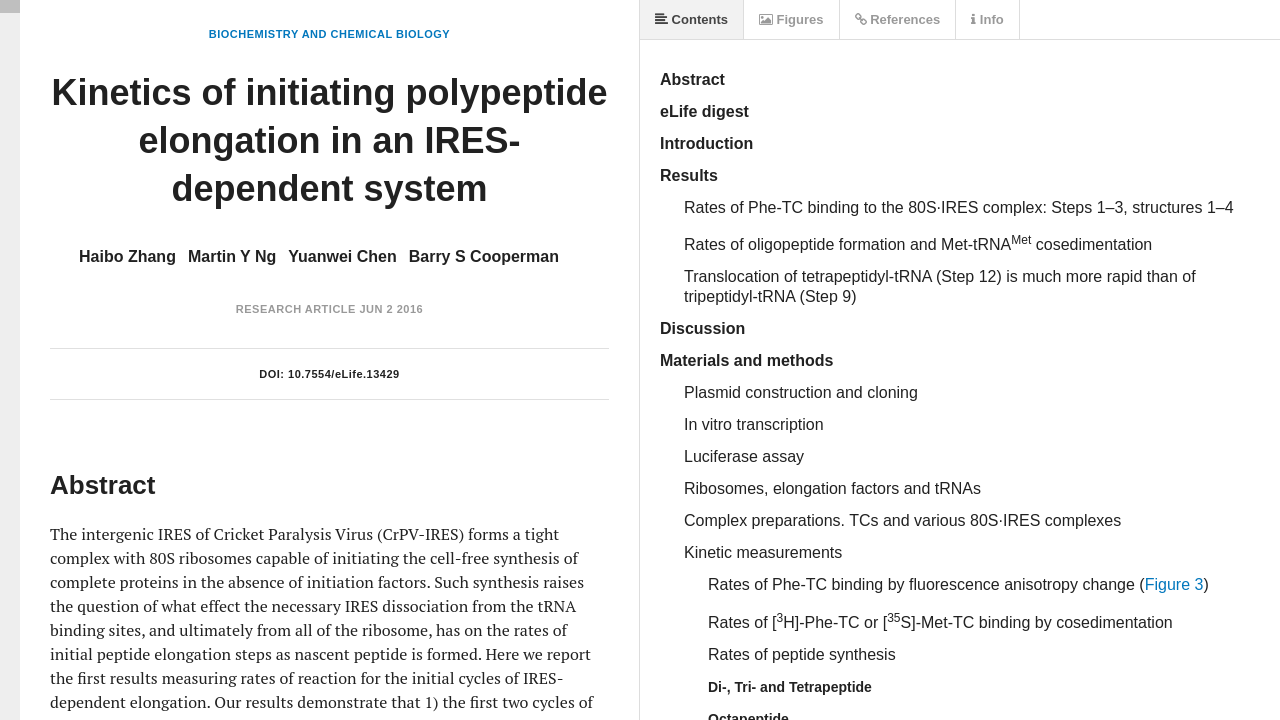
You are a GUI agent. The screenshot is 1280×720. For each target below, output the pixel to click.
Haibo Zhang (127, 256)
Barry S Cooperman (484, 256)
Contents (691, 19)
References (898, 19)
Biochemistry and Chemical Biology (329, 34)
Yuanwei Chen (342, 256)
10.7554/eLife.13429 (344, 374)
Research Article (296, 309)
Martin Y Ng (232, 256)
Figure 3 (1174, 584)
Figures (791, 19)
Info (987, 19)
